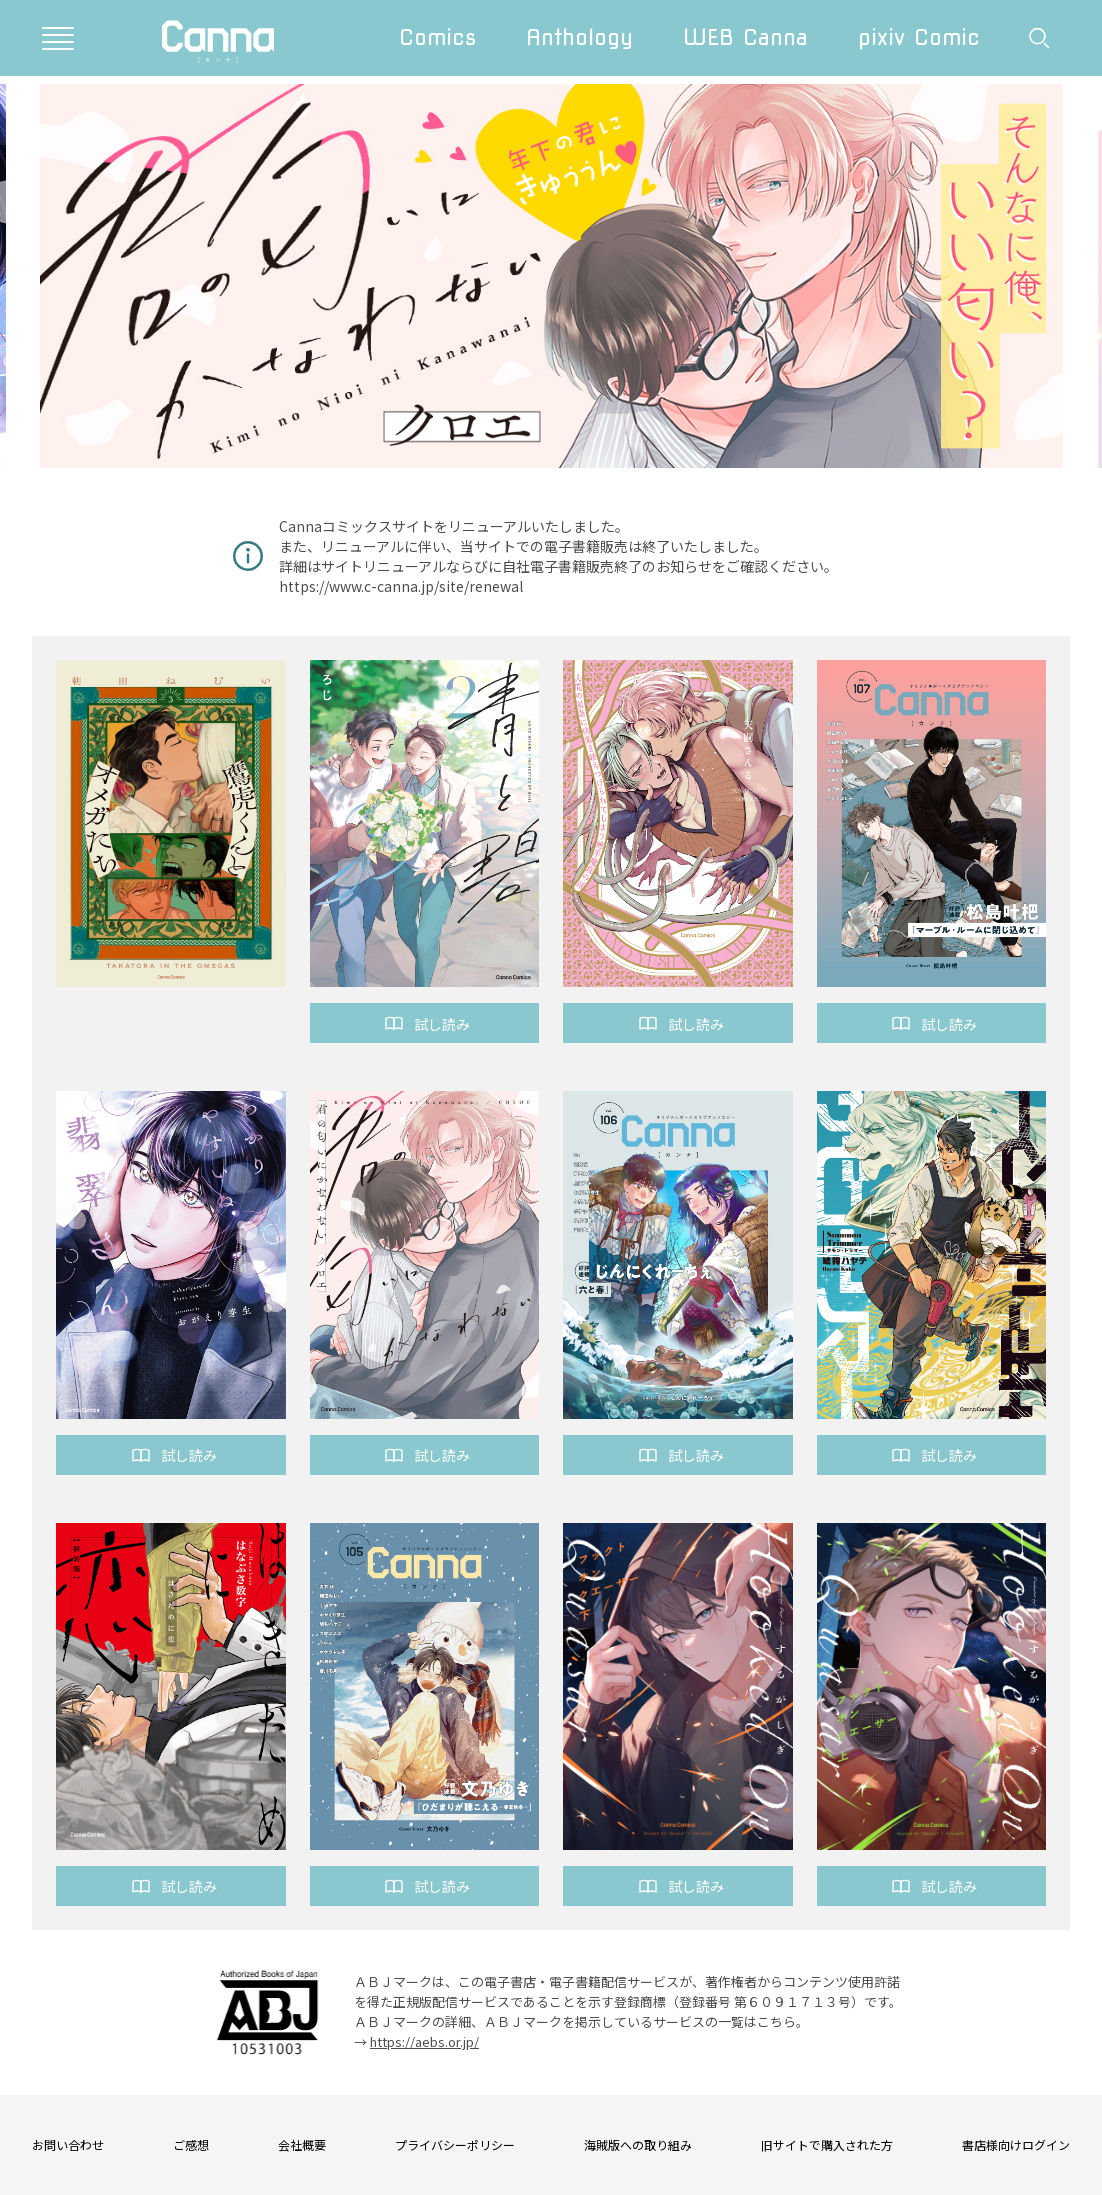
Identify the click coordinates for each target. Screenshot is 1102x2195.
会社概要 (302, 2144)
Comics (437, 37)
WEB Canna (745, 37)
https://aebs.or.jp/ (424, 2041)
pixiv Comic (919, 37)
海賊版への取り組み (638, 2144)
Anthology (579, 37)
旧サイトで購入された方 (827, 2144)
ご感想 (191, 2144)
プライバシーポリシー (455, 2144)
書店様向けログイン (1016, 2144)
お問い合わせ (68, 2144)
